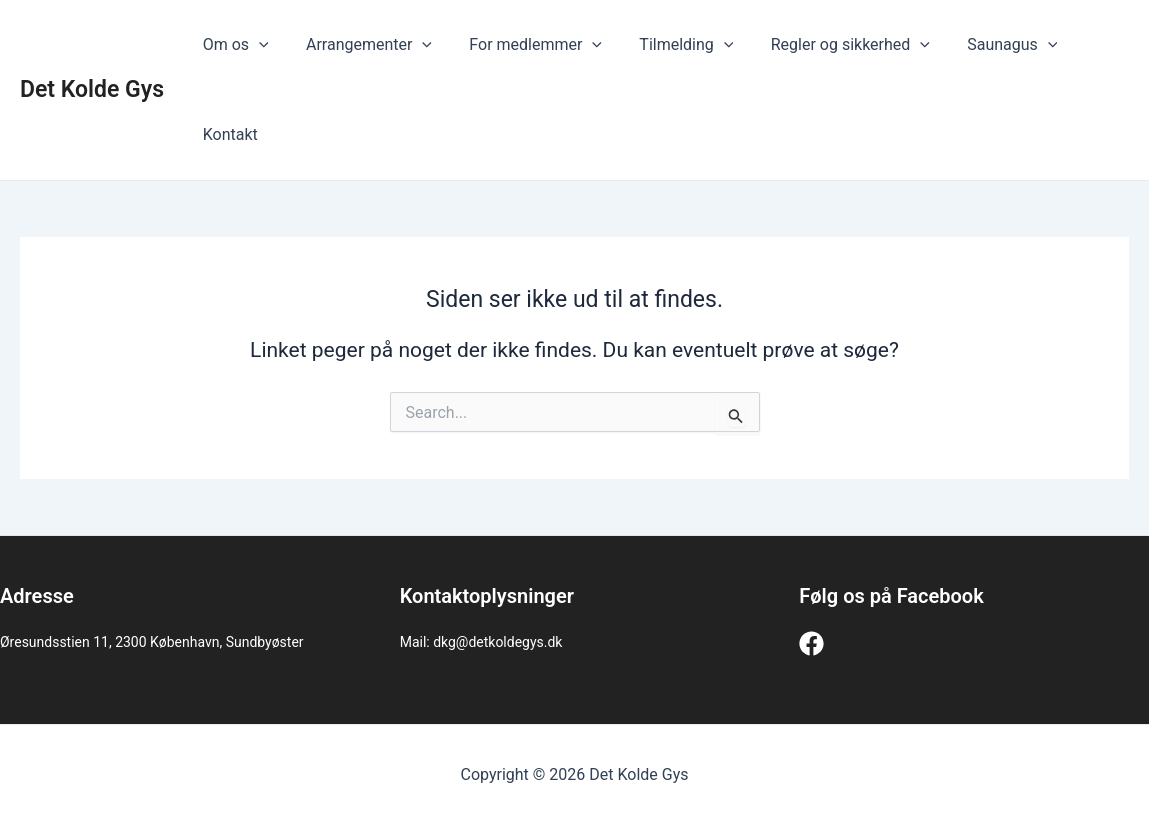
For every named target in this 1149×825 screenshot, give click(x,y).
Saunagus (983, 45)
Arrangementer (361, 45)
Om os (233, 45)
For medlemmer (522, 45)
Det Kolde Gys (92, 89)
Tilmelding (668, 45)
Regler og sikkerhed (826, 45)
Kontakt (227, 134)
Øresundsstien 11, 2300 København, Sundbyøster (152, 642)
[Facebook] (811, 643)
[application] (256, 45)
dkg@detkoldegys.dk (497, 642)
